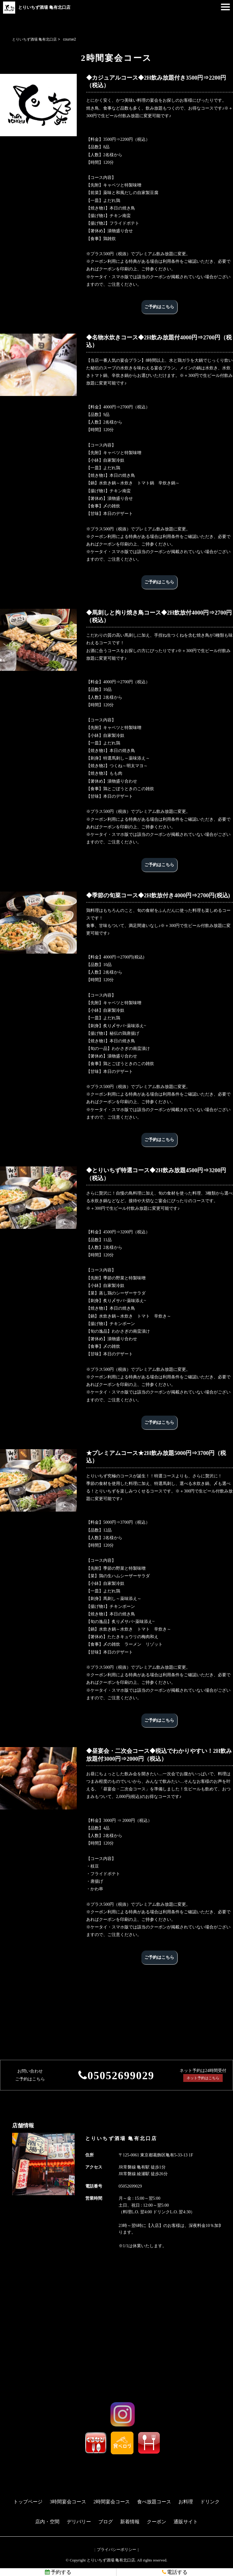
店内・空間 (47, 2521)
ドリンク (210, 2501)
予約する (58, 2572)
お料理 (185, 2501)
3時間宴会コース (68, 2501)
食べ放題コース (154, 2501)
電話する (174, 2572)
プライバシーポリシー (116, 2549)
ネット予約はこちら (203, 2078)
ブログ (105, 2521)
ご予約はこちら (159, 307)
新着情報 (130, 2521)
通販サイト (186, 2521)
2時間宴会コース (111, 2501)
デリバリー (79, 2521)
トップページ (27, 2501)
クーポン (156, 2521)
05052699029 (120, 2076)
